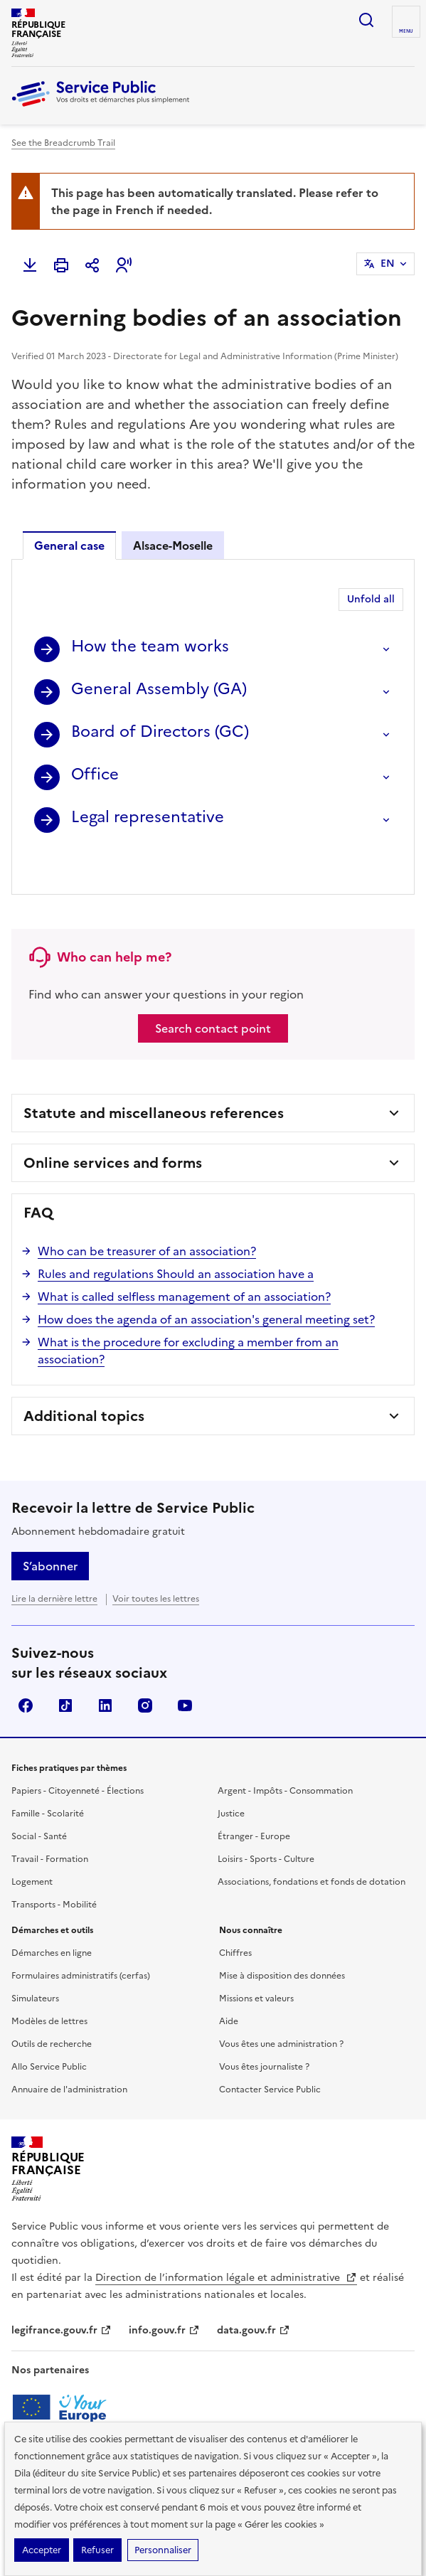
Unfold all (371, 599)
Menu (406, 31)
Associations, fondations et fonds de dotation (311, 1842)
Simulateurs (35, 1959)
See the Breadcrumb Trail (63, 143)
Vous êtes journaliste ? (264, 2027)
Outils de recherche (51, 2004)
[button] (124, 265)
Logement (32, 1842)
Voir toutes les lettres (155, 1559)
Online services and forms (112, 1123)
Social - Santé (39, 1797)
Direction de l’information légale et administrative (226, 2238)
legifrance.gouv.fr (61, 2291)
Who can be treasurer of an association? (147, 1211)
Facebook (25, 1666)
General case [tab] (69, 545)
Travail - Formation (49, 1820)
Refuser (97, 2550)
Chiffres (235, 1913)
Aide (228, 1982)
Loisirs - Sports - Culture (266, 1820)
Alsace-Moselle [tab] (173, 545)
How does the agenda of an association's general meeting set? (206, 1280)
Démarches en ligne (51, 1913)
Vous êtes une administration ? (281, 2004)
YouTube (185, 1666)
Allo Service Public (49, 2027)
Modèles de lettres (49, 1982)
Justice (231, 1774)
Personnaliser (162, 2550)
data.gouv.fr (253, 2291)
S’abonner (50, 1527)
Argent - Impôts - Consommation (285, 1751)
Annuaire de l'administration (69, 2050)
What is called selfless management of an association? (184, 1257)
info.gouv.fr (164, 2291)
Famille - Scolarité (47, 1774)
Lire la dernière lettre (54, 1559)
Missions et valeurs (256, 1959)
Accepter (41, 2550)
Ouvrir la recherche (366, 20)
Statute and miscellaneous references (153, 1074)
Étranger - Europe (254, 1797)
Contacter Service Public (270, 2050)
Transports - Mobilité (54, 1865)
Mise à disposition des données (282, 1936)
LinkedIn (105, 1666)
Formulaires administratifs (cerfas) (80, 1936)
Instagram (145, 1666)
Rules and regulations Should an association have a (176, 1234)
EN (387, 263)
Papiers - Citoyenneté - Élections (77, 1751)
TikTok (65, 1666)
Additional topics (83, 1377)
